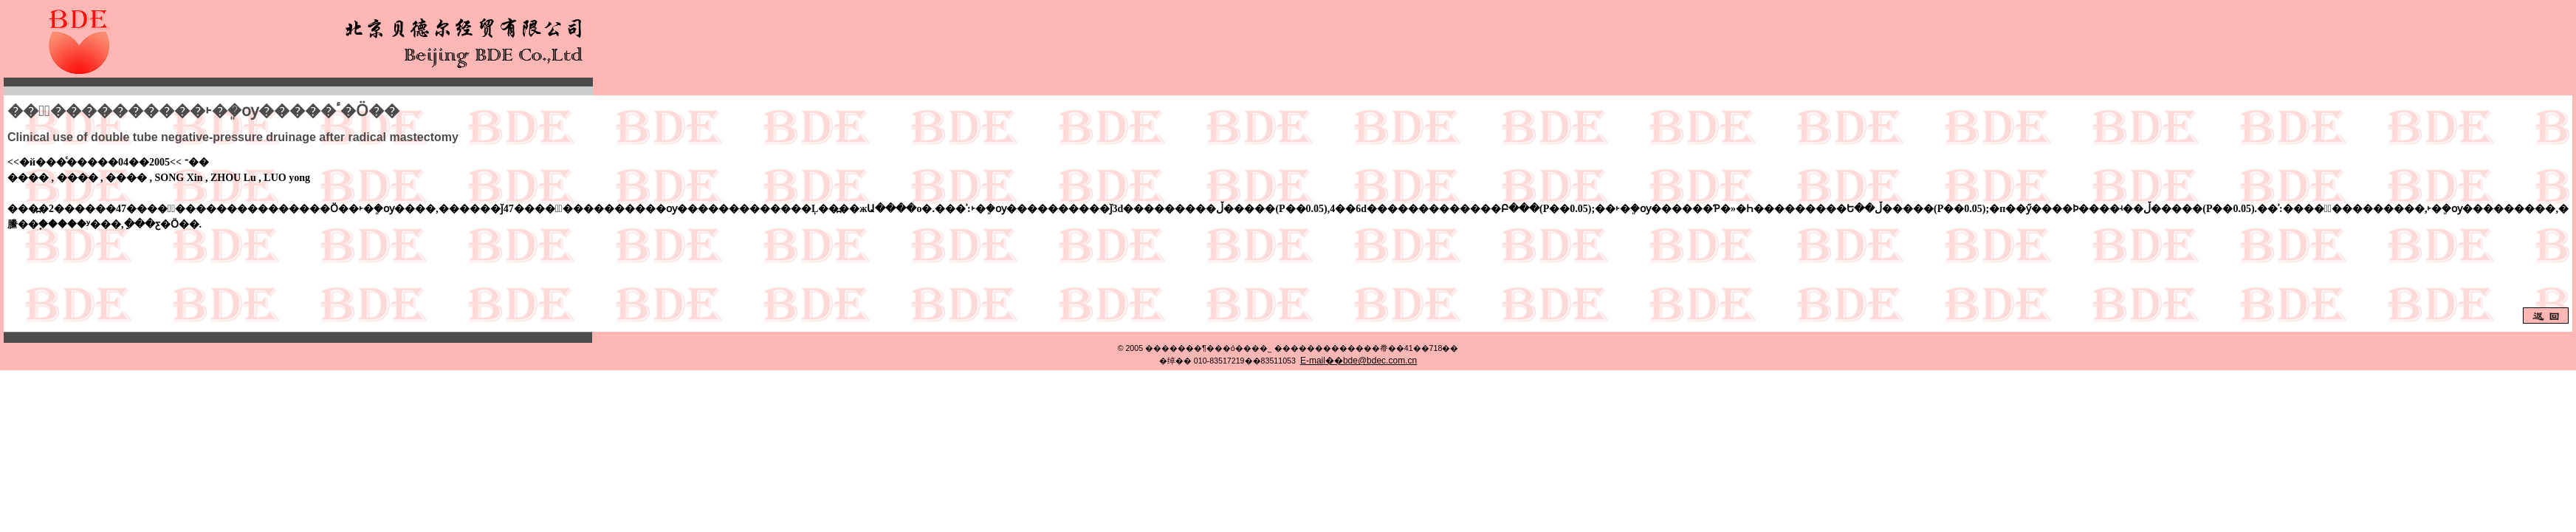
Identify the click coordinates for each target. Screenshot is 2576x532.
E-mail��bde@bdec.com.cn (1358, 360)
